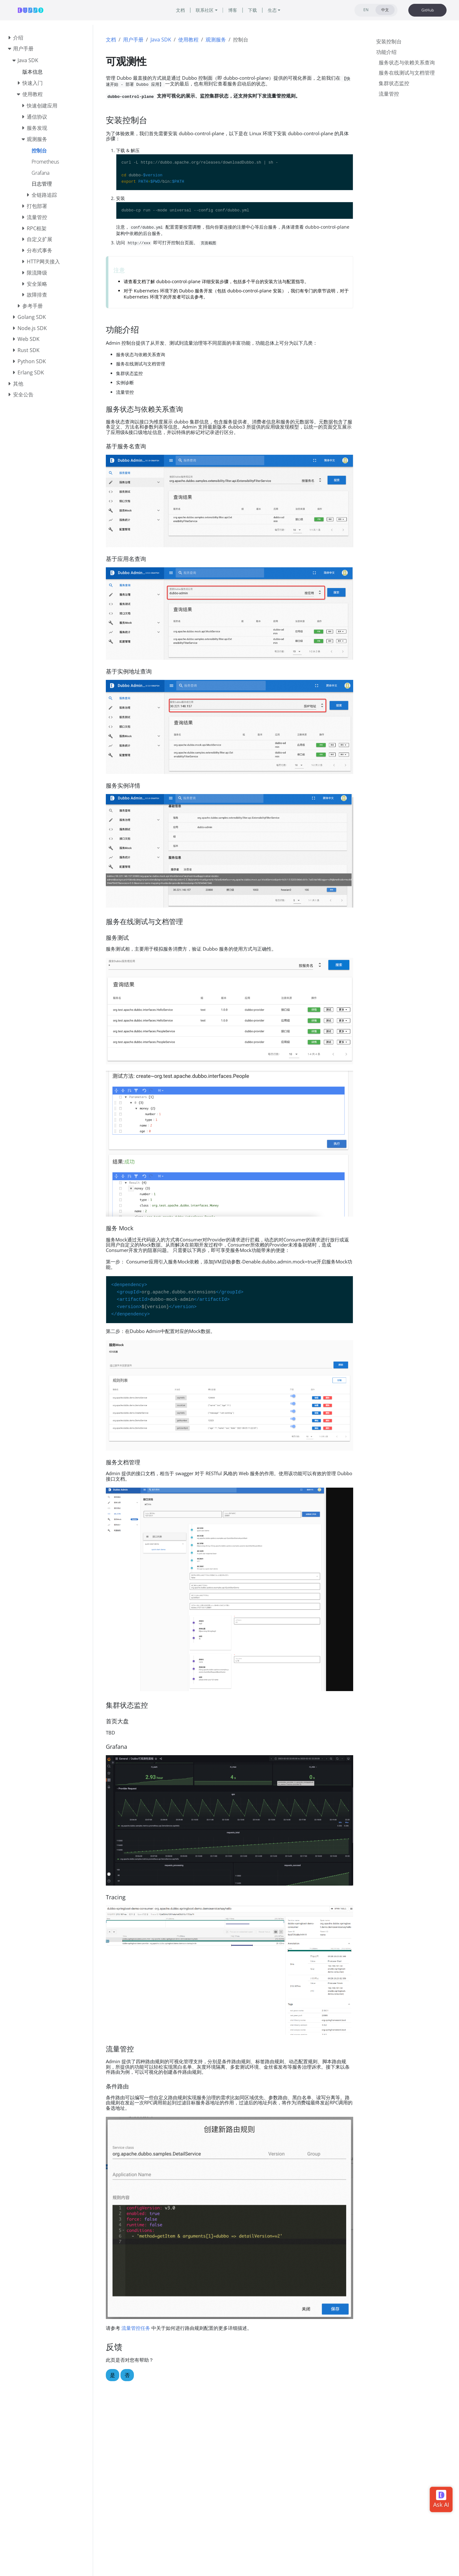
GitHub (427, 10)
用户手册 (133, 39)
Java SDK (160, 39)
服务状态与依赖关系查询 (407, 62)
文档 (111, 39)
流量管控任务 (135, 2328)
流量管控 (389, 93)
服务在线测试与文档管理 (407, 72)
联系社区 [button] (205, 10)
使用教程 (188, 39)
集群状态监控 (394, 83)
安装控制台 (389, 41)
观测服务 (216, 39)
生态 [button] (272, 10)
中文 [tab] (385, 9)
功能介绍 (386, 51)
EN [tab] (365, 9)
